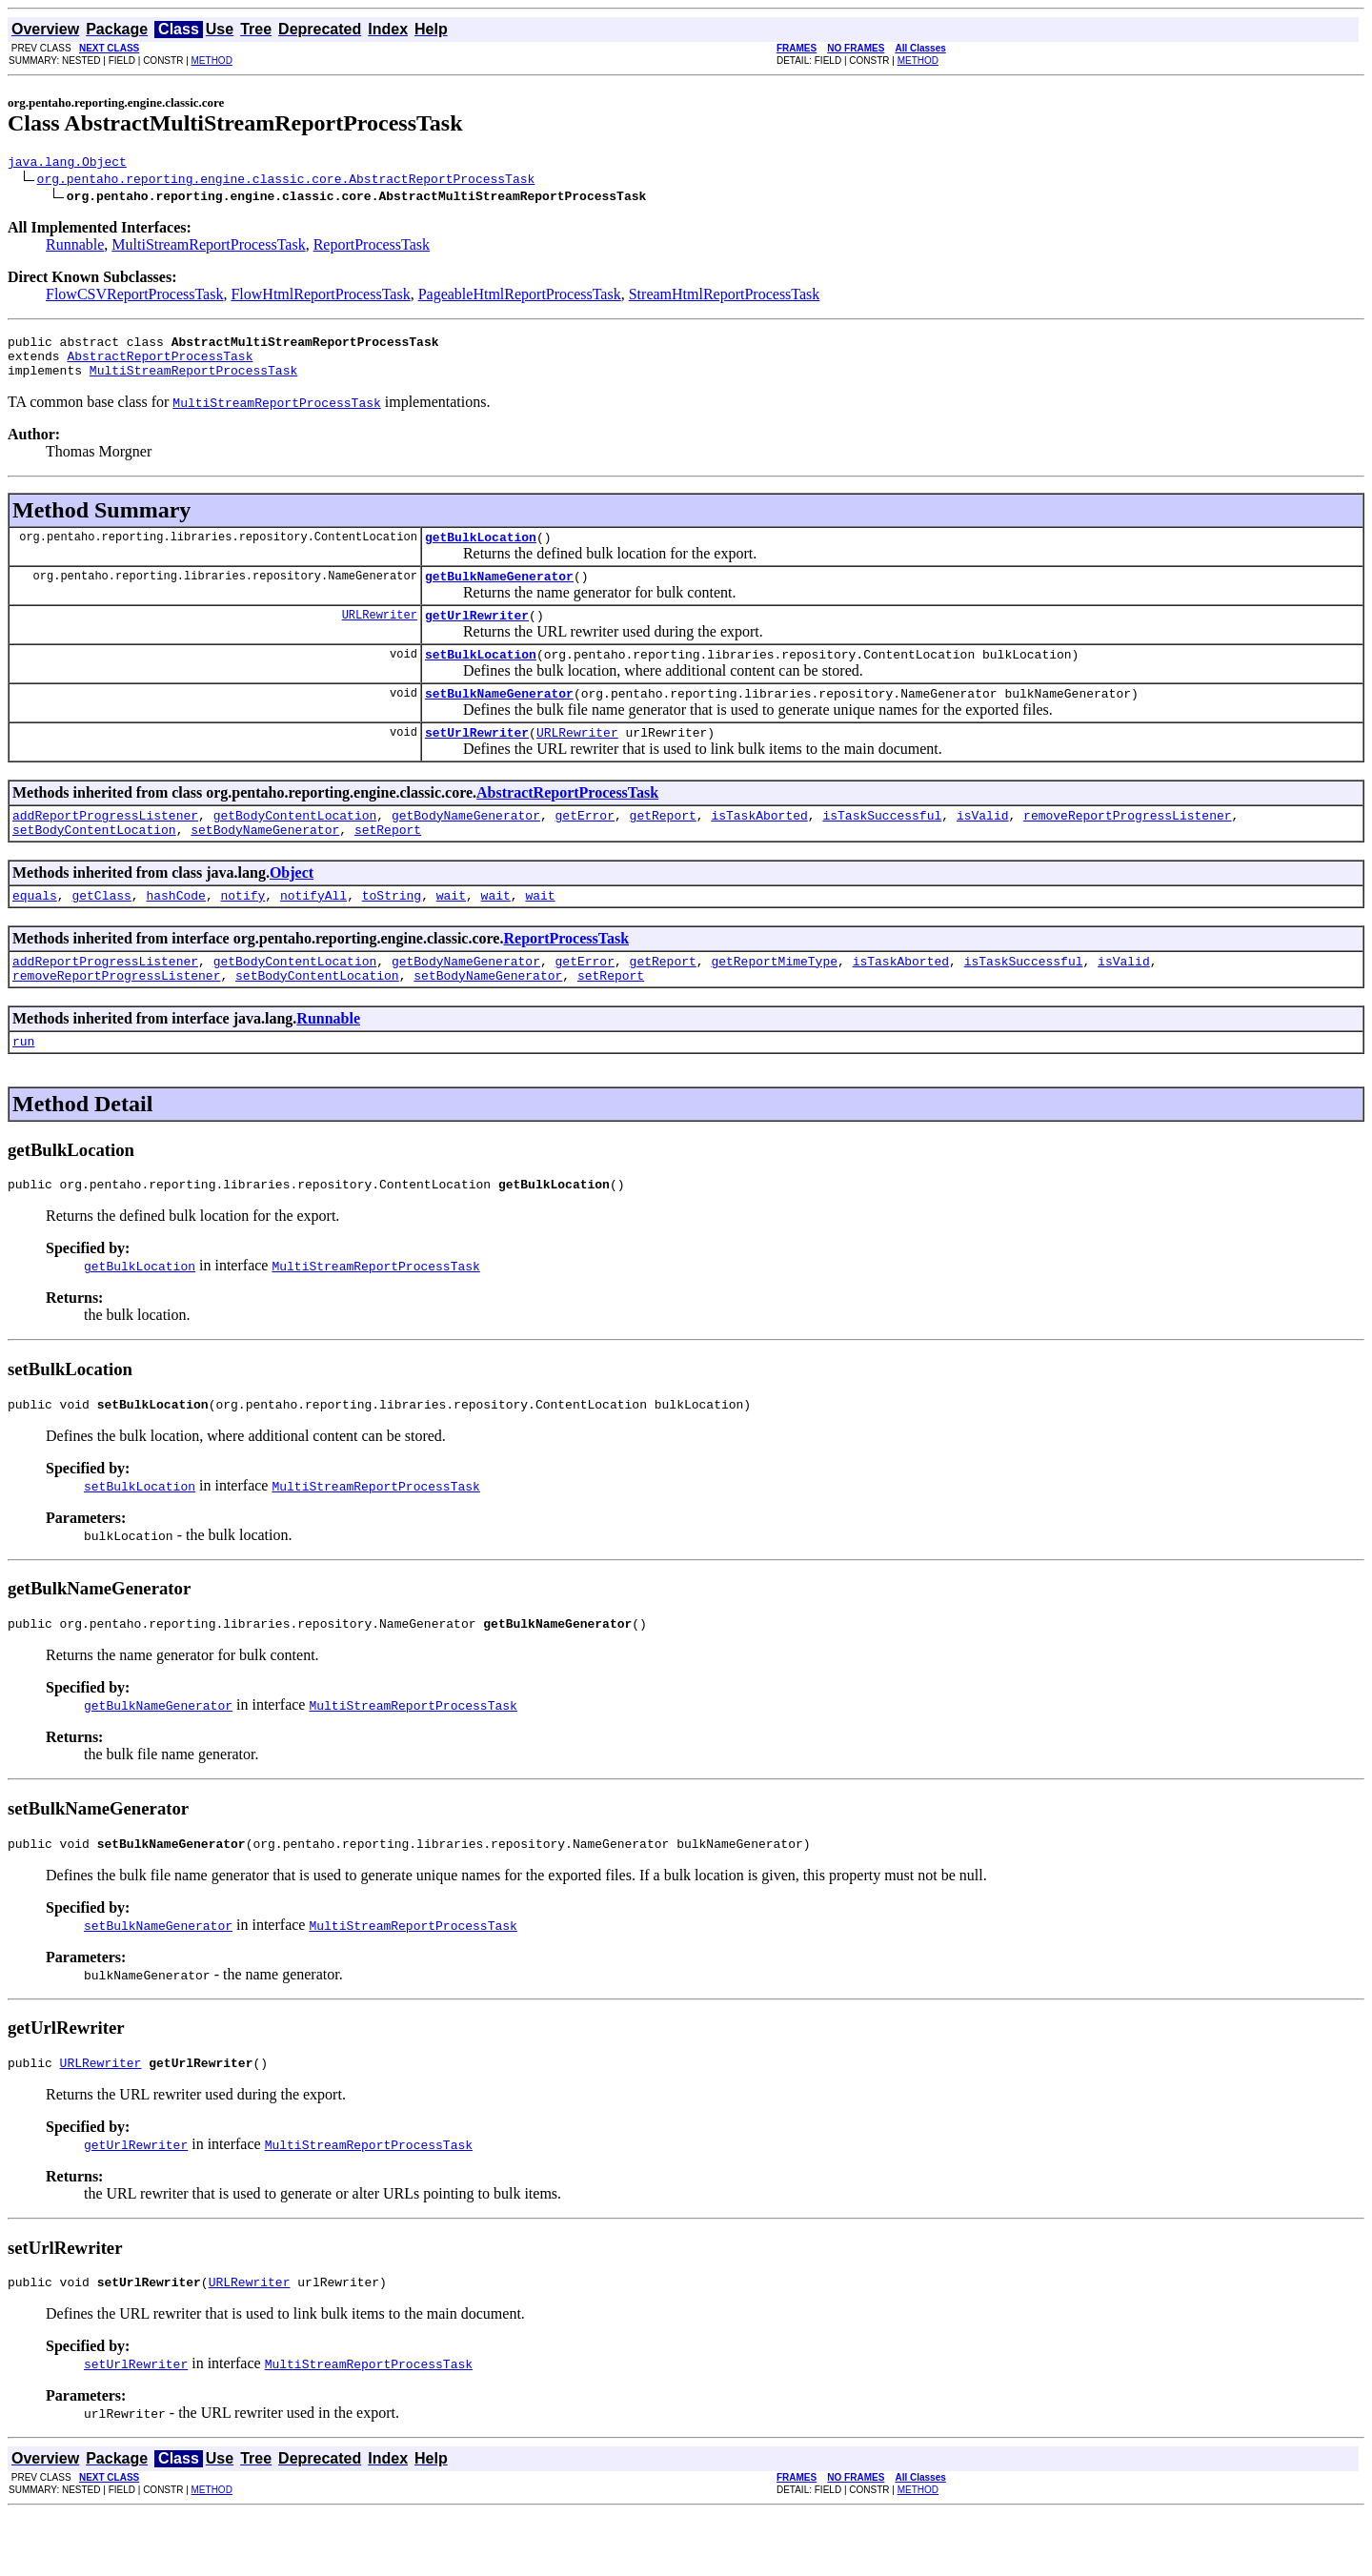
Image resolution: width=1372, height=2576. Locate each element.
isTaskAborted (759, 846)
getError (584, 846)
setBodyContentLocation (94, 863)
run (23, 1086)
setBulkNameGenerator (499, 718)
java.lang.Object (67, 163)
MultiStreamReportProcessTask (208, 247)
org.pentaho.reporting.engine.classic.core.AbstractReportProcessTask (286, 181)
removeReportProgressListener (1127, 846)
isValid (983, 846)
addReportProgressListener (105, 846)
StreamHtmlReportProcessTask (724, 297)
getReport (662, 846)
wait (451, 932)
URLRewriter (379, 634)
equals (34, 932)
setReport (387, 863)
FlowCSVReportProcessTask (134, 297)
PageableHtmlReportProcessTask (519, 297)
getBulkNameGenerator (499, 592)
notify (242, 932)
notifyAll (313, 932)
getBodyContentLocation (295, 846)
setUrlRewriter (477, 760)
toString (391, 932)
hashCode (175, 932)
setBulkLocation (480, 676)
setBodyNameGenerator (265, 863)
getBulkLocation (480, 550)
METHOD (212, 60)
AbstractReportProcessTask (159, 364)
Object (291, 907)
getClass (101, 932)
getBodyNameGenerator (466, 846)
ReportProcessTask (371, 247)
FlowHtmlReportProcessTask (320, 297)
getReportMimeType (774, 1000)
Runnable (75, 247)
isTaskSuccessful (881, 846)
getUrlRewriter (477, 634)
